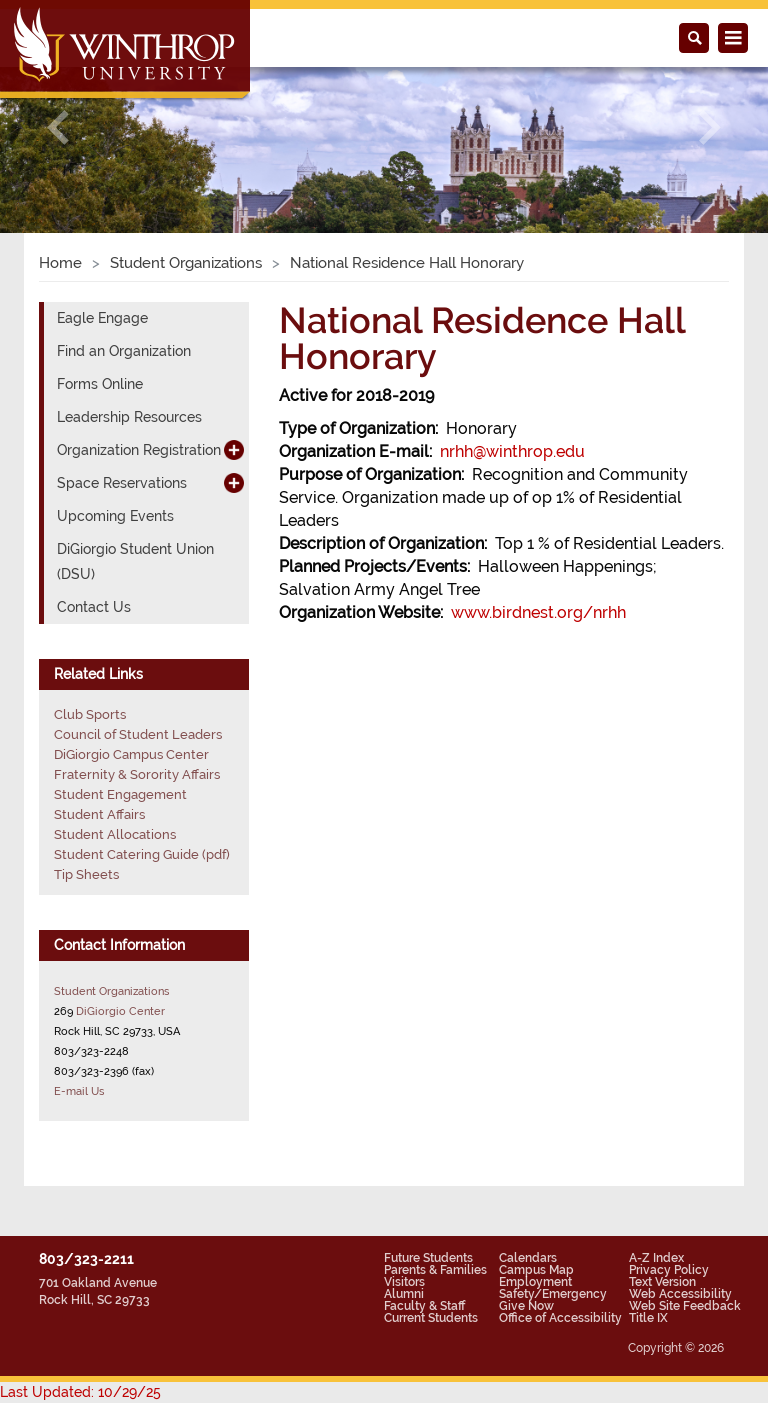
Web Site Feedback (685, 1306)
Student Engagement (120, 794)
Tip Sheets (86, 874)
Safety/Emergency (553, 1294)
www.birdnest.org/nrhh (538, 612)
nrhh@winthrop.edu (512, 451)
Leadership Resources (129, 417)
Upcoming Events (115, 516)
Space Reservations (122, 483)
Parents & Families (435, 1270)
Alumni (404, 1294)
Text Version (662, 1282)
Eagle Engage (102, 318)
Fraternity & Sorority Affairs (137, 774)
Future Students (428, 1258)
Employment (535, 1282)
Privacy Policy (669, 1270)
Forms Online (100, 384)
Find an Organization (124, 351)
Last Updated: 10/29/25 (80, 1392)
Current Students (431, 1318)
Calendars (528, 1258)
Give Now (526, 1306)
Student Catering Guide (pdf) (142, 854)
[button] (57, 127)
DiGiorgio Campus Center (131, 754)
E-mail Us (79, 1091)
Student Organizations (186, 263)
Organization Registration (139, 450)
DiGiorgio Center (120, 1011)
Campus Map (536, 1270)
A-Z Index (656, 1258)
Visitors (404, 1282)
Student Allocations (115, 834)
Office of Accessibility (560, 1318)
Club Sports (90, 714)
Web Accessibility (680, 1294)
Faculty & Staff (424, 1306)
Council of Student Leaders (138, 734)
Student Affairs (99, 814)
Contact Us (94, 607)
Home (60, 263)
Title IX (648, 1318)
